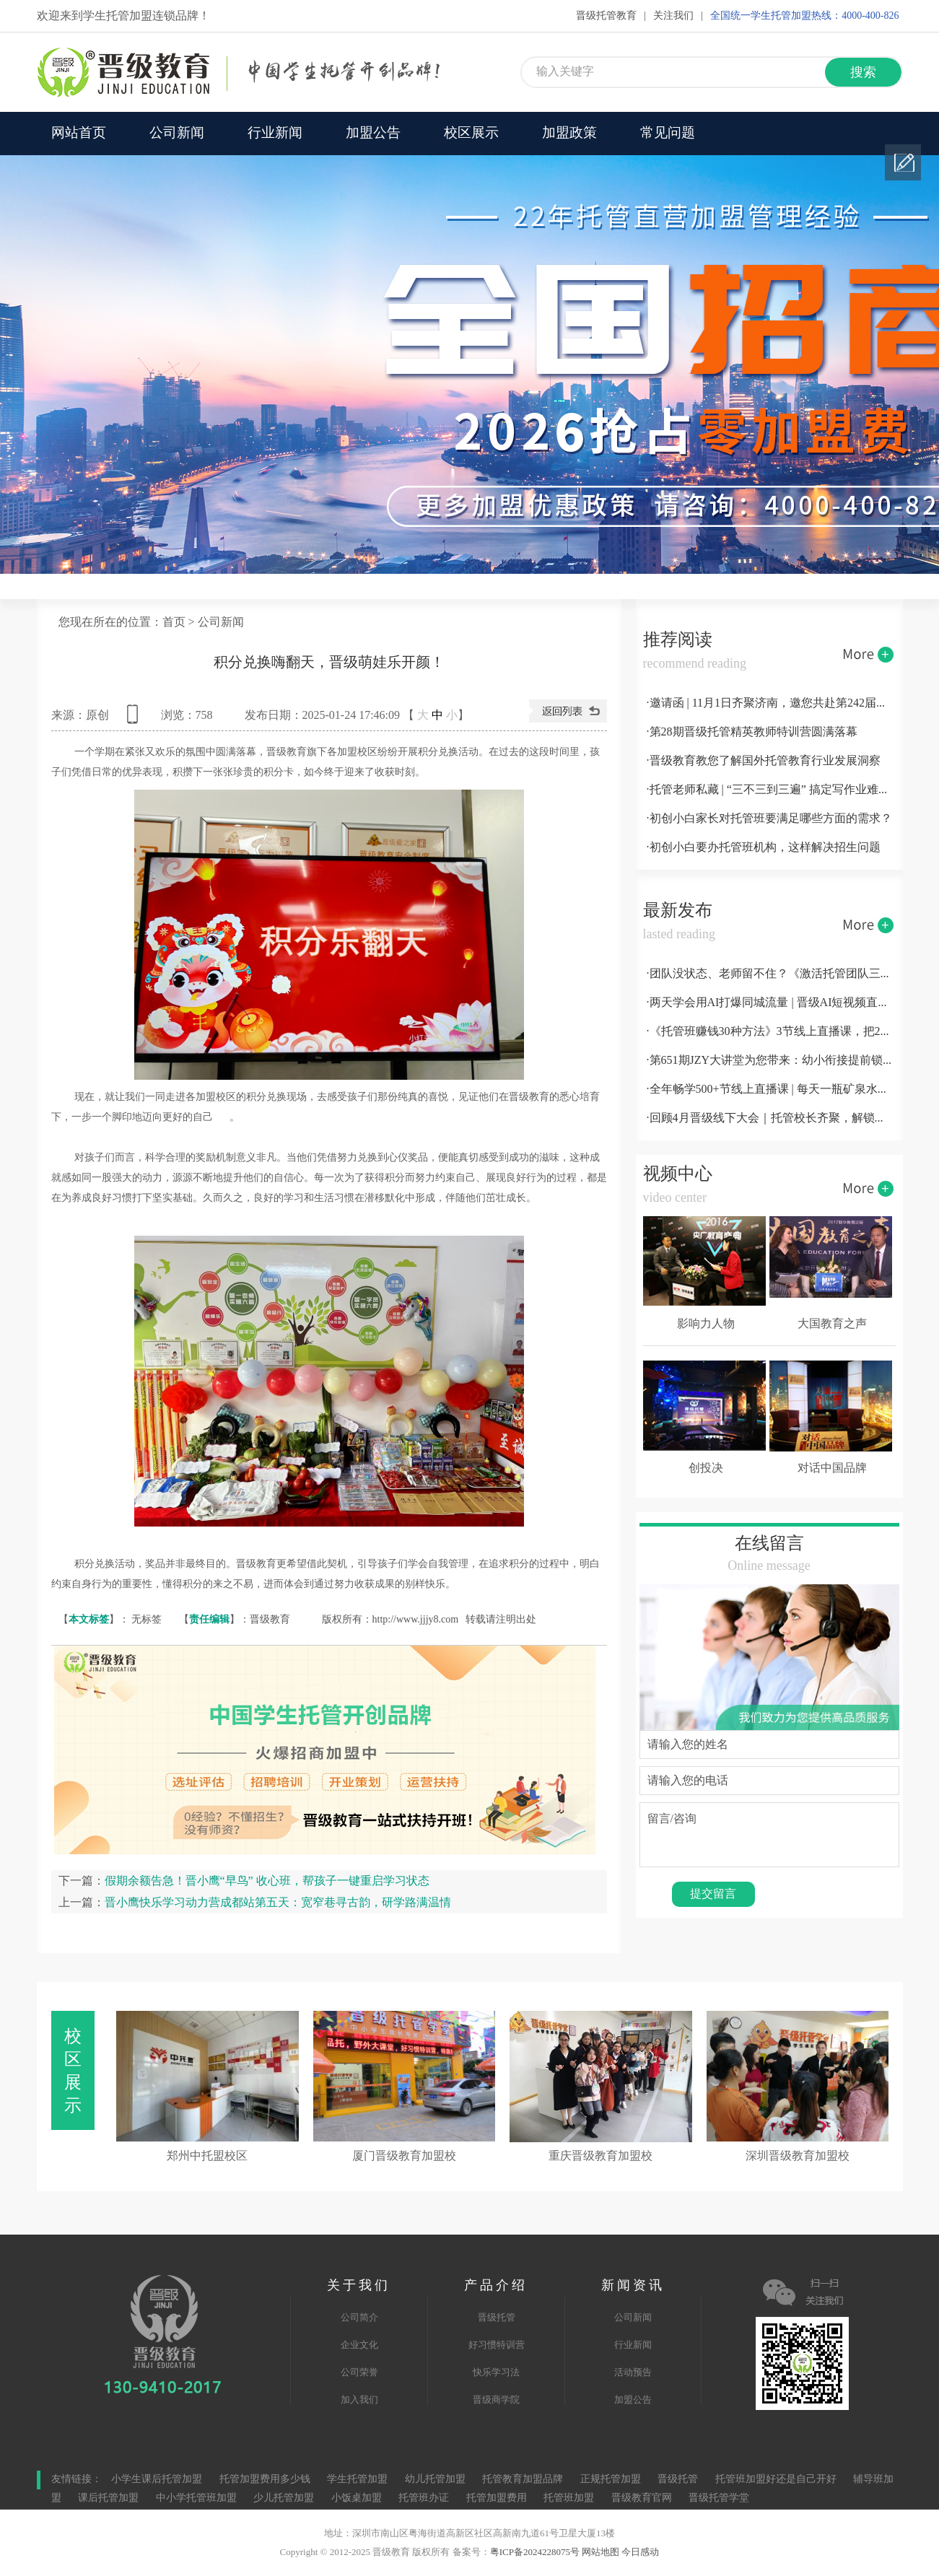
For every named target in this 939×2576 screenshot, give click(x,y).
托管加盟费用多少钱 (264, 2479)
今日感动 (640, 2552)
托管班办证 (423, 2498)
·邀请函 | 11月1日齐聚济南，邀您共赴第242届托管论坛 (769, 703)
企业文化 (359, 2345)
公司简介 (359, 2318)
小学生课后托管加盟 (156, 2479)
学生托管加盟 (357, 2479)
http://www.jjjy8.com (415, 1619)
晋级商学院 (496, 2400)
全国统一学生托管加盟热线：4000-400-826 (804, 16)
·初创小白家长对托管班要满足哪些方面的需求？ (769, 819)
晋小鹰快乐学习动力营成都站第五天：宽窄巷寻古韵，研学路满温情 (278, 1902)
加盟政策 (569, 133)
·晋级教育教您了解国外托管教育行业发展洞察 (764, 761)
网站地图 (600, 2552)
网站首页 (78, 133)
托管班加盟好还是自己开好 (776, 2479)
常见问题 (667, 133)
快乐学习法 (496, 2372)
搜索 (863, 73)
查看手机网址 (135, 719)
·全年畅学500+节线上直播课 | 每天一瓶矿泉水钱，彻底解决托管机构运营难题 (769, 1089)
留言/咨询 (769, 1834)
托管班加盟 (568, 2498)
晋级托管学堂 (719, 2498)
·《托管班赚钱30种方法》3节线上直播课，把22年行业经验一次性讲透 (769, 1032)
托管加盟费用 (496, 2498)
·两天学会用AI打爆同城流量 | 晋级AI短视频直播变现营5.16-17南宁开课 (769, 1003)
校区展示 (471, 133)
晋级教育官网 (641, 2498)
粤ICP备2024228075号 (535, 2552)
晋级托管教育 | (611, 16)
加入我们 (359, 2400)
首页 (173, 622)
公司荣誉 (359, 2372)
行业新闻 (275, 133)
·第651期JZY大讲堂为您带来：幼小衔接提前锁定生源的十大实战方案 (769, 1061)
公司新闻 (176, 133)
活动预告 (633, 2372)
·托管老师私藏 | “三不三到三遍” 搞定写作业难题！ (769, 790)
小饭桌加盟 (356, 2498)
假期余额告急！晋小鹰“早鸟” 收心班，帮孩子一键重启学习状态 (267, 1880)
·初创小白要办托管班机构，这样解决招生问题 (764, 848)
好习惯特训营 (496, 2345)
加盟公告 (373, 133)
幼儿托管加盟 (435, 2479)
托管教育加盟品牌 (522, 2479)
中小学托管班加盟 (198, 2498)
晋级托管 (496, 2318)
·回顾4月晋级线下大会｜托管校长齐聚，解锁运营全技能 (769, 1118)
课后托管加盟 (108, 2498)
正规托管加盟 (610, 2479)
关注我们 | (678, 16)
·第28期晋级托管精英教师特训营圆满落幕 (752, 732)
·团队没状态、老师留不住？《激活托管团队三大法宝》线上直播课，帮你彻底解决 (769, 974)
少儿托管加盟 (283, 2498)
